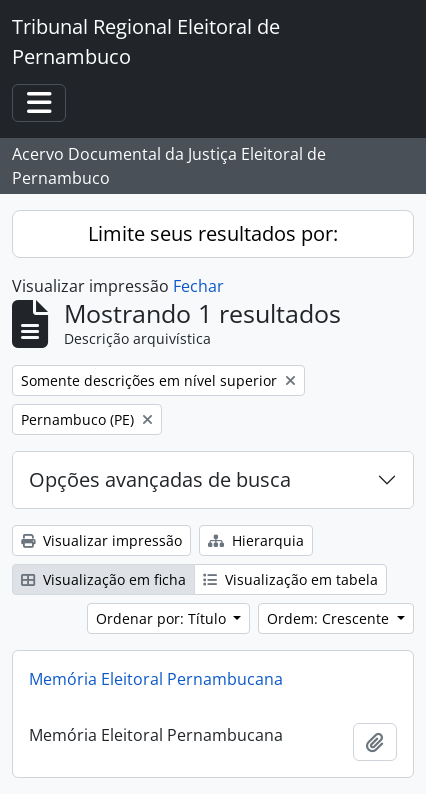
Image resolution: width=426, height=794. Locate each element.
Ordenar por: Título (163, 618)
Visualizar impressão (101, 540)
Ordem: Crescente (330, 618)
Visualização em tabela (290, 579)
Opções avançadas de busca (160, 479)
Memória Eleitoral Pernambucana (156, 679)
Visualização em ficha (103, 579)
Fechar (198, 286)
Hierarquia (256, 540)
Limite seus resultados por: (213, 233)
